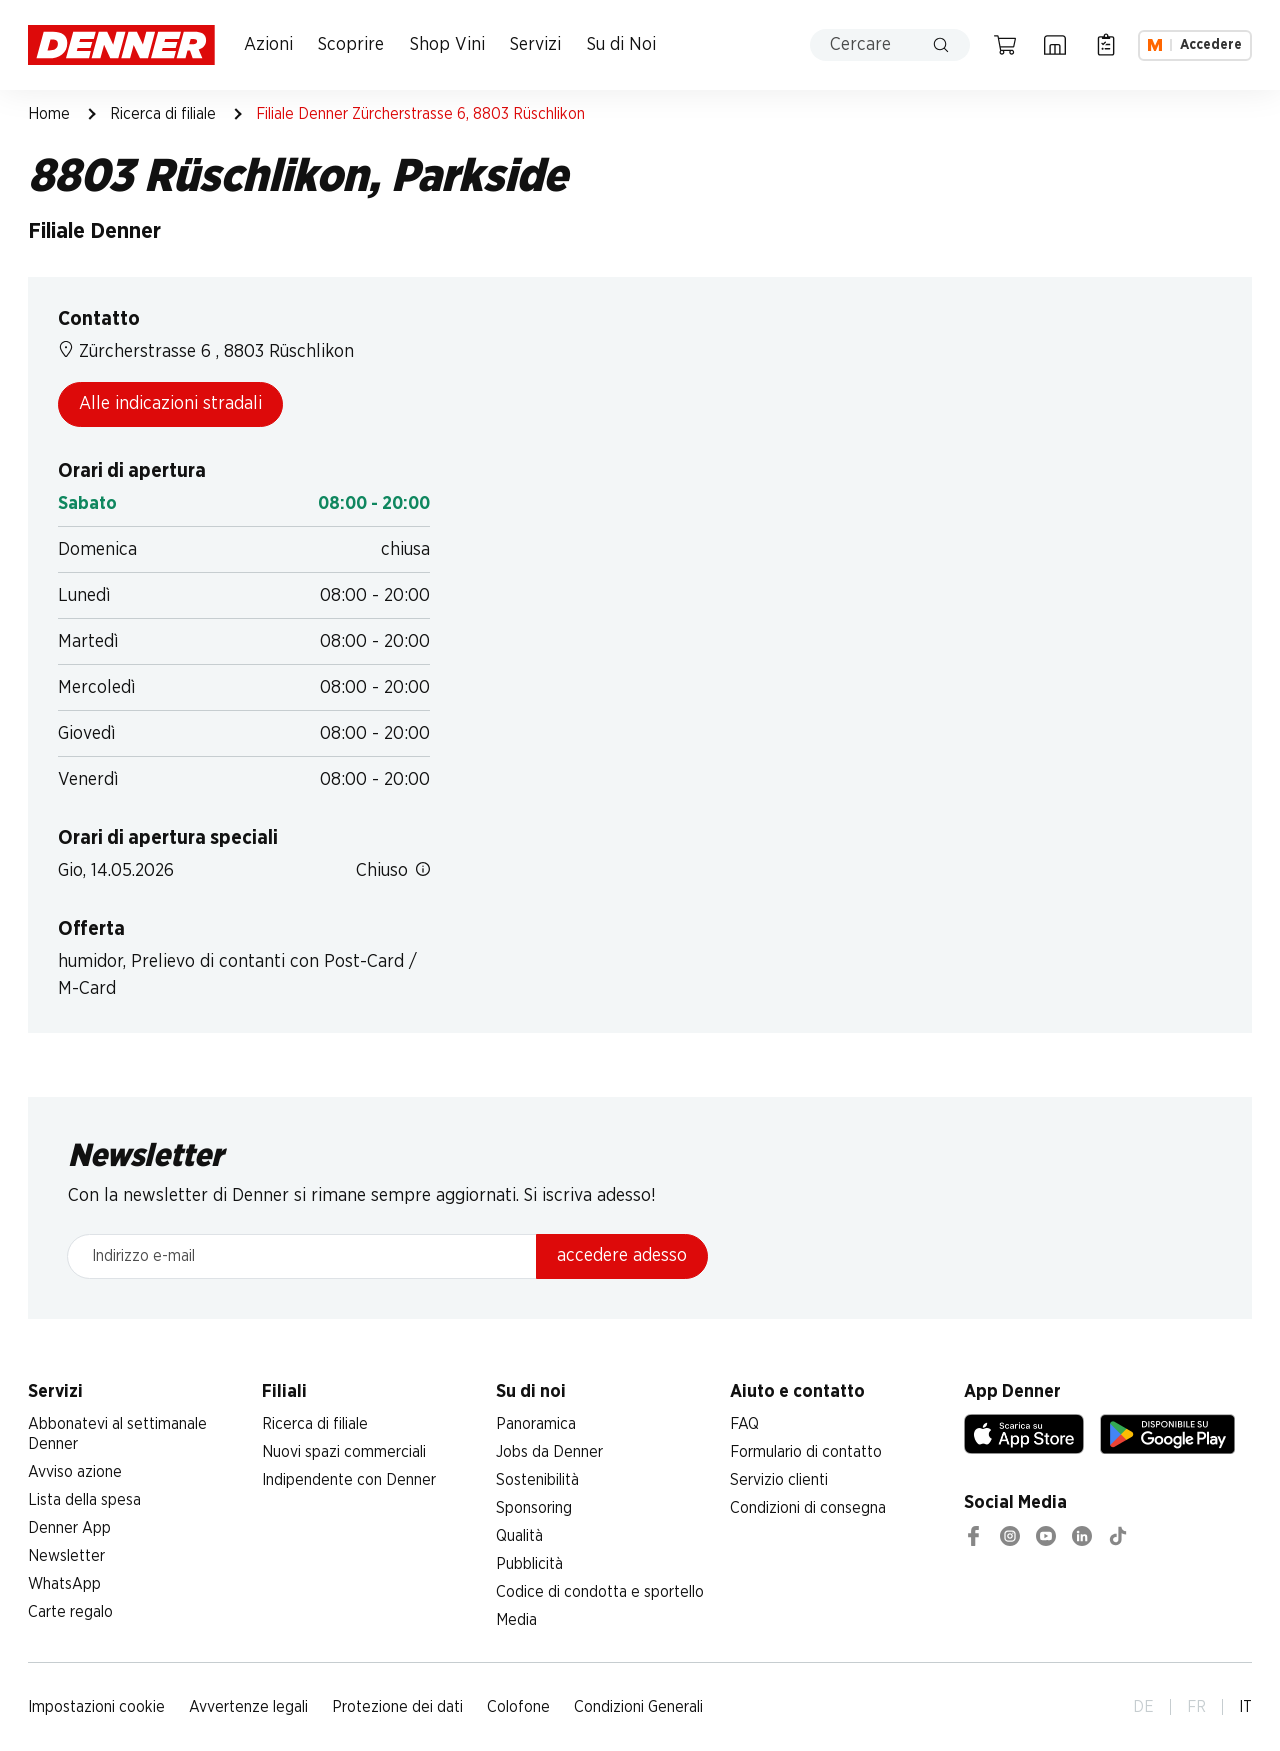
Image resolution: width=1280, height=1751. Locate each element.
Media (516, 1620)
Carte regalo (70, 1612)
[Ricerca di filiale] (1055, 45)
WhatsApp (64, 1584)
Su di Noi (621, 45)
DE (1143, 1707)
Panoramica (536, 1424)
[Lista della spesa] (1106, 45)
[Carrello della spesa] (1005, 45)
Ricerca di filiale (163, 114)
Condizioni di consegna (808, 1508)
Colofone (518, 1707)
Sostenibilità (537, 1480)
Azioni (268, 45)
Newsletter (66, 1556)
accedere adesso (622, 1256)
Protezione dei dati (397, 1707)
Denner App (69, 1528)
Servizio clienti (779, 1480)
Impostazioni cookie (96, 1707)
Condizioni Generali (638, 1707)
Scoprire (351, 45)
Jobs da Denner (549, 1452)
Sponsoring (534, 1508)
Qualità (519, 1536)
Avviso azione (75, 1472)
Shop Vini (447, 45)
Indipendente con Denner (349, 1480)
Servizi (535, 45)
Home (49, 114)
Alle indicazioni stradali (170, 404)
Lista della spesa (84, 1500)
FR (1196, 1707)
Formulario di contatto (806, 1452)
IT (1245, 1707)
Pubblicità (529, 1564)
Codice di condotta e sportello (600, 1592)
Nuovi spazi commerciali (344, 1452)
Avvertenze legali (248, 1707)
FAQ (744, 1424)
